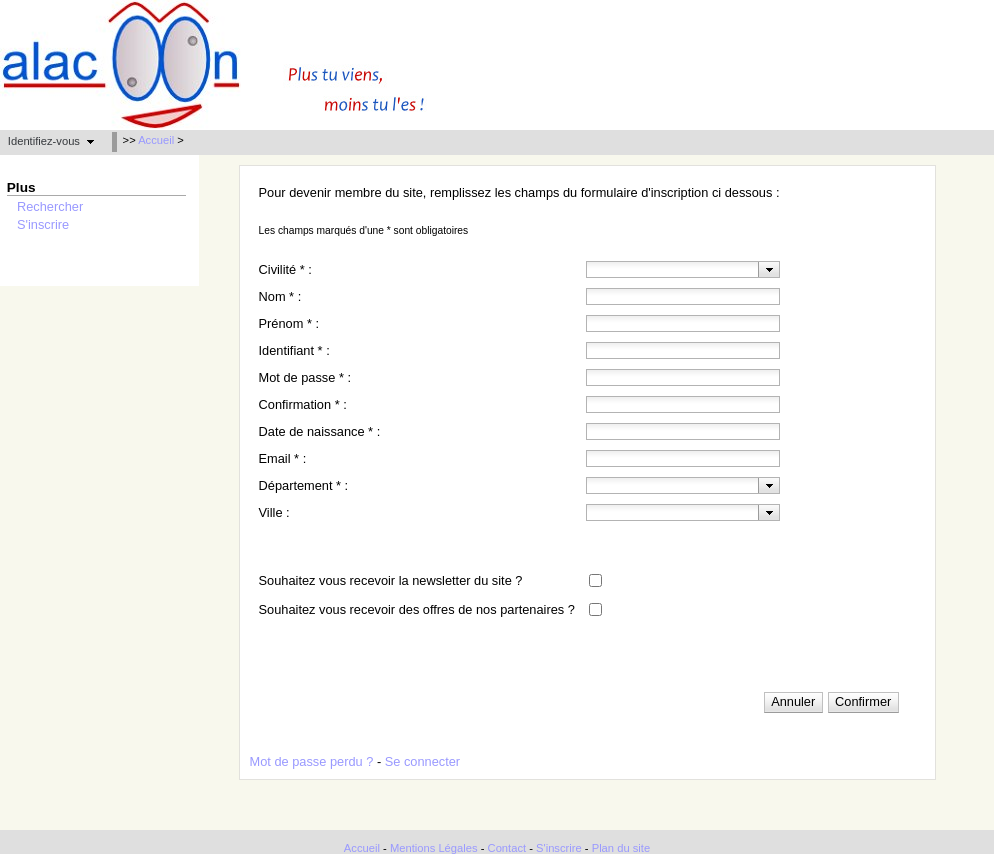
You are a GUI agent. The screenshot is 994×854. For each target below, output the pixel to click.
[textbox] (672, 269)
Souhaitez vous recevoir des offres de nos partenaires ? (417, 609)
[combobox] (683, 269)
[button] (51, 141)
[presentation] (769, 269)
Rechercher (50, 206)
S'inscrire (43, 224)
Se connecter (422, 761)
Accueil (156, 140)
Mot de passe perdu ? (312, 761)
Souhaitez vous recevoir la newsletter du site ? (391, 580)
